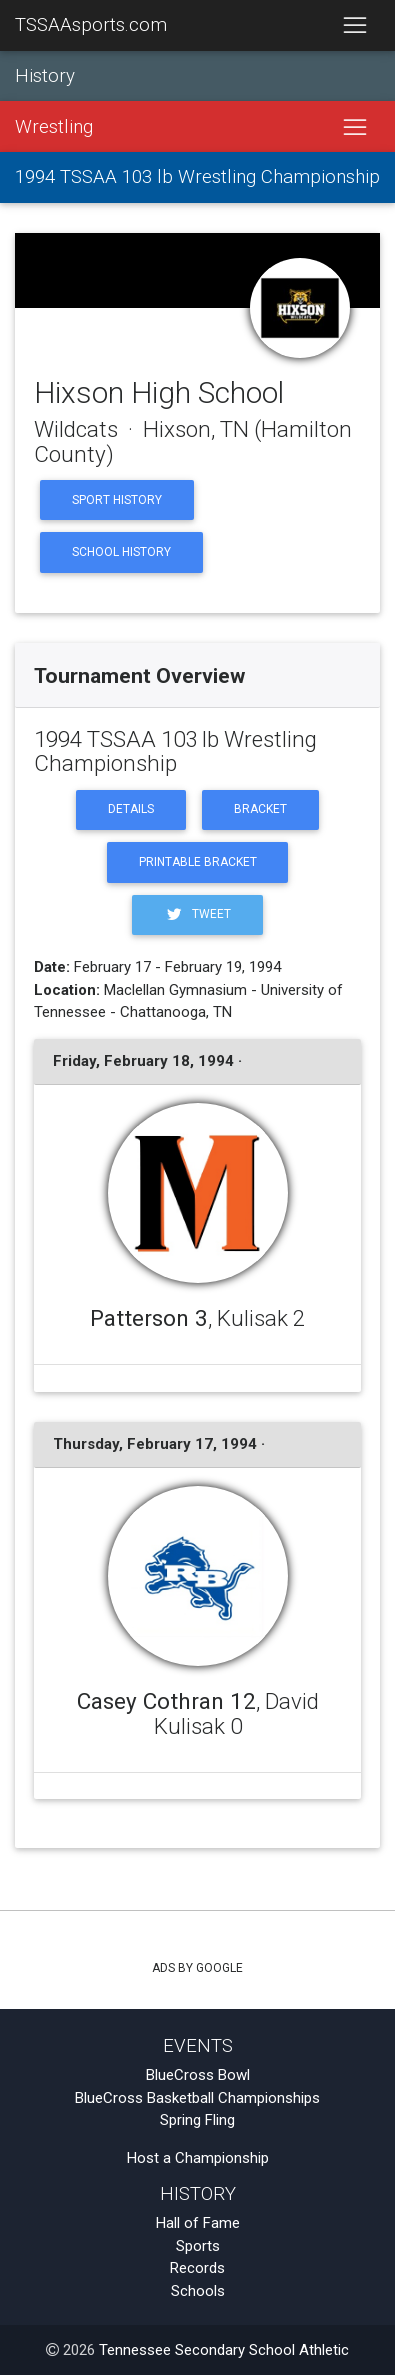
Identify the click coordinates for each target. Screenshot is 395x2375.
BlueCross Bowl (198, 2075)
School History (121, 552)
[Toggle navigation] (354, 26)
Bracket (260, 809)
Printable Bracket (198, 862)
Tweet (197, 914)
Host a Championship (198, 2158)
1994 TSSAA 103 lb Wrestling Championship (197, 177)
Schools (198, 2291)
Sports (198, 2246)
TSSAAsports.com (91, 25)
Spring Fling (197, 2120)
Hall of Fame (198, 2223)
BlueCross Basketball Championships (197, 2098)
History (45, 76)
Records (197, 2268)
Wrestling (54, 127)
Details (131, 809)
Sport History (117, 500)
